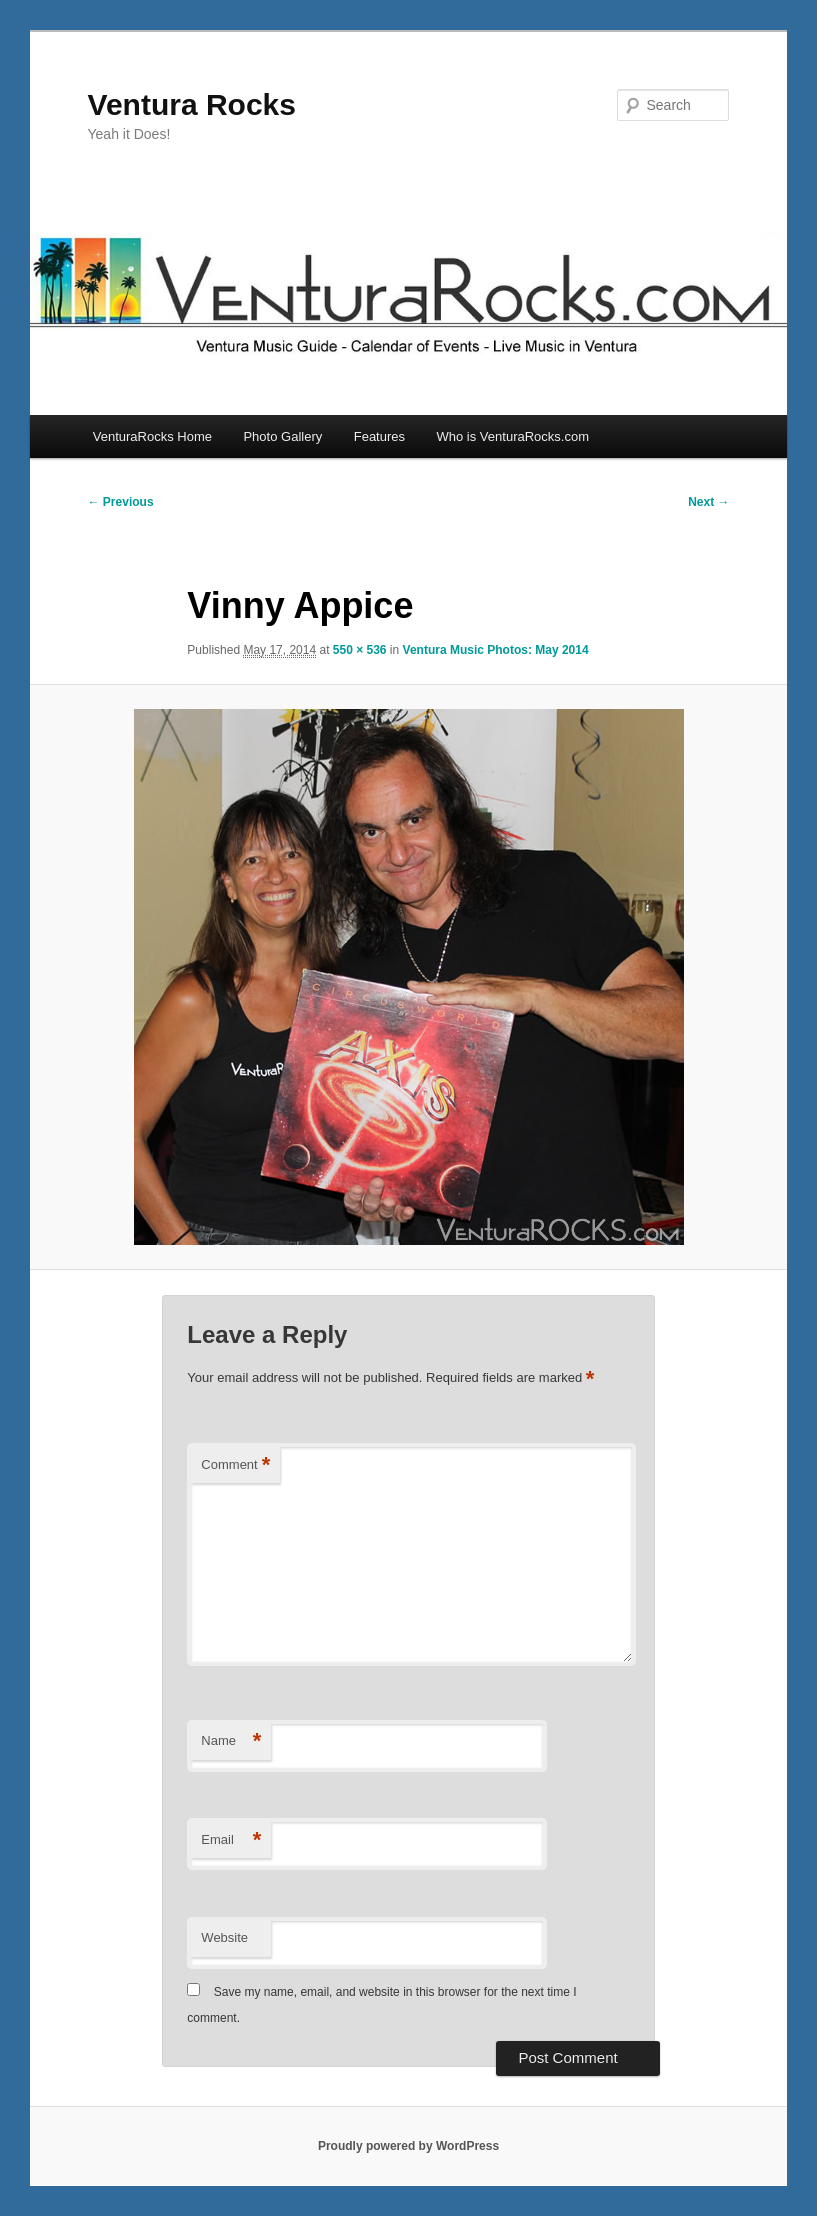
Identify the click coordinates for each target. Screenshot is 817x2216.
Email (231, 1840)
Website (224, 1937)
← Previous (121, 502)
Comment (235, 1465)
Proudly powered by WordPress (408, 2146)
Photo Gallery (282, 436)
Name (231, 1741)
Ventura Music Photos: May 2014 (496, 650)
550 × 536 (360, 650)
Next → (708, 502)
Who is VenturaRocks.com (513, 436)
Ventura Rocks (192, 104)
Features (379, 436)
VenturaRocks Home (152, 436)
